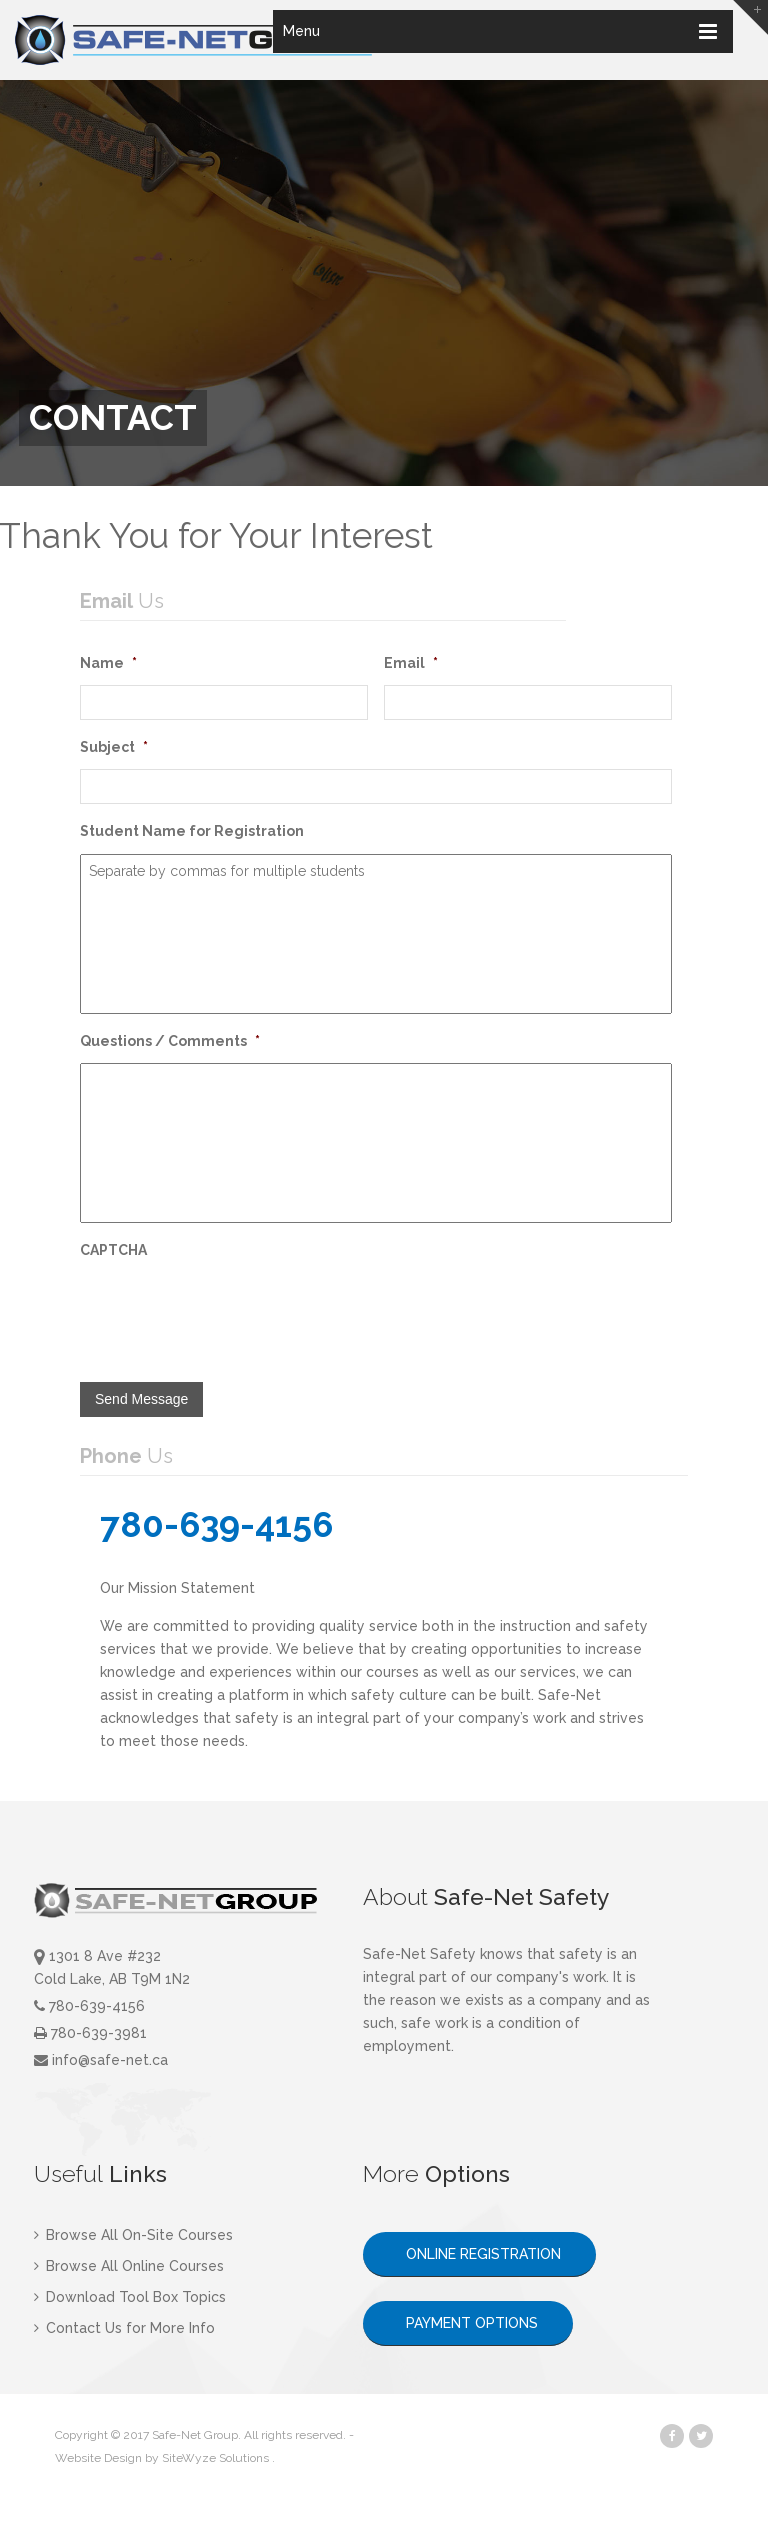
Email (411, 663)
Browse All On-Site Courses (133, 2235)
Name (108, 663)
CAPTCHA (113, 1250)
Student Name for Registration (192, 831)
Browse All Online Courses (129, 2266)
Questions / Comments (170, 1041)
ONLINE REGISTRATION (479, 2254)
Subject (114, 747)
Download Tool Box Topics (130, 2297)
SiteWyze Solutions (215, 2458)
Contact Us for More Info (124, 2328)
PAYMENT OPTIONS (468, 2323)
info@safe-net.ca (101, 2060)
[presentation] (232, 1311)
